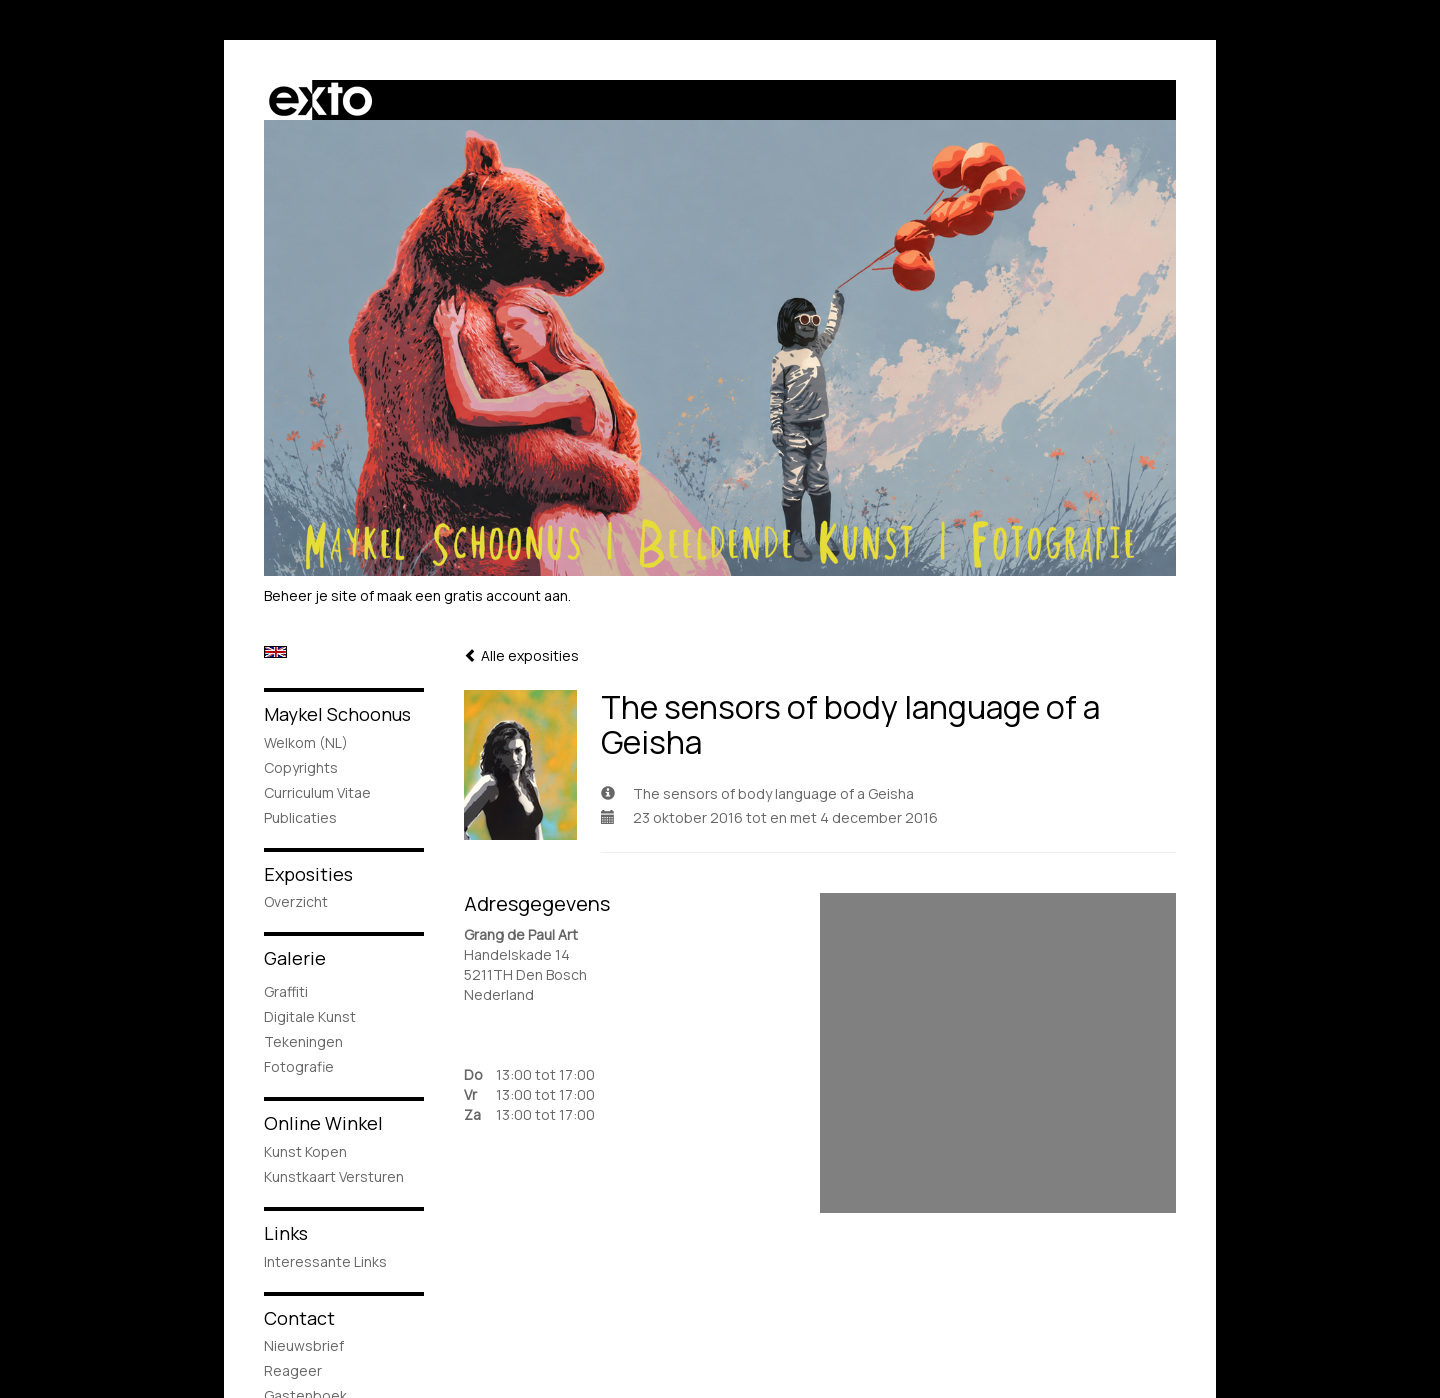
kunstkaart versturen (334, 1176)
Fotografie (299, 1066)
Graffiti (286, 991)
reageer (293, 1370)
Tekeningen (303, 1041)
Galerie (295, 958)
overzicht (296, 901)
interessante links (325, 1261)
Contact (299, 1318)
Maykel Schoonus (337, 714)
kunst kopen (305, 1151)
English (275, 652)
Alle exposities (521, 655)
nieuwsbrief (304, 1345)
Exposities (308, 874)
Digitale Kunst (310, 1016)
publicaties (300, 817)
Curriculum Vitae (317, 792)
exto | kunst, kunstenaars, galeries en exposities (320, 100)
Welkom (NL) (306, 742)
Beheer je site (310, 595)
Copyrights (301, 767)
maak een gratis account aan (472, 595)
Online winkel (323, 1123)
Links (286, 1233)
